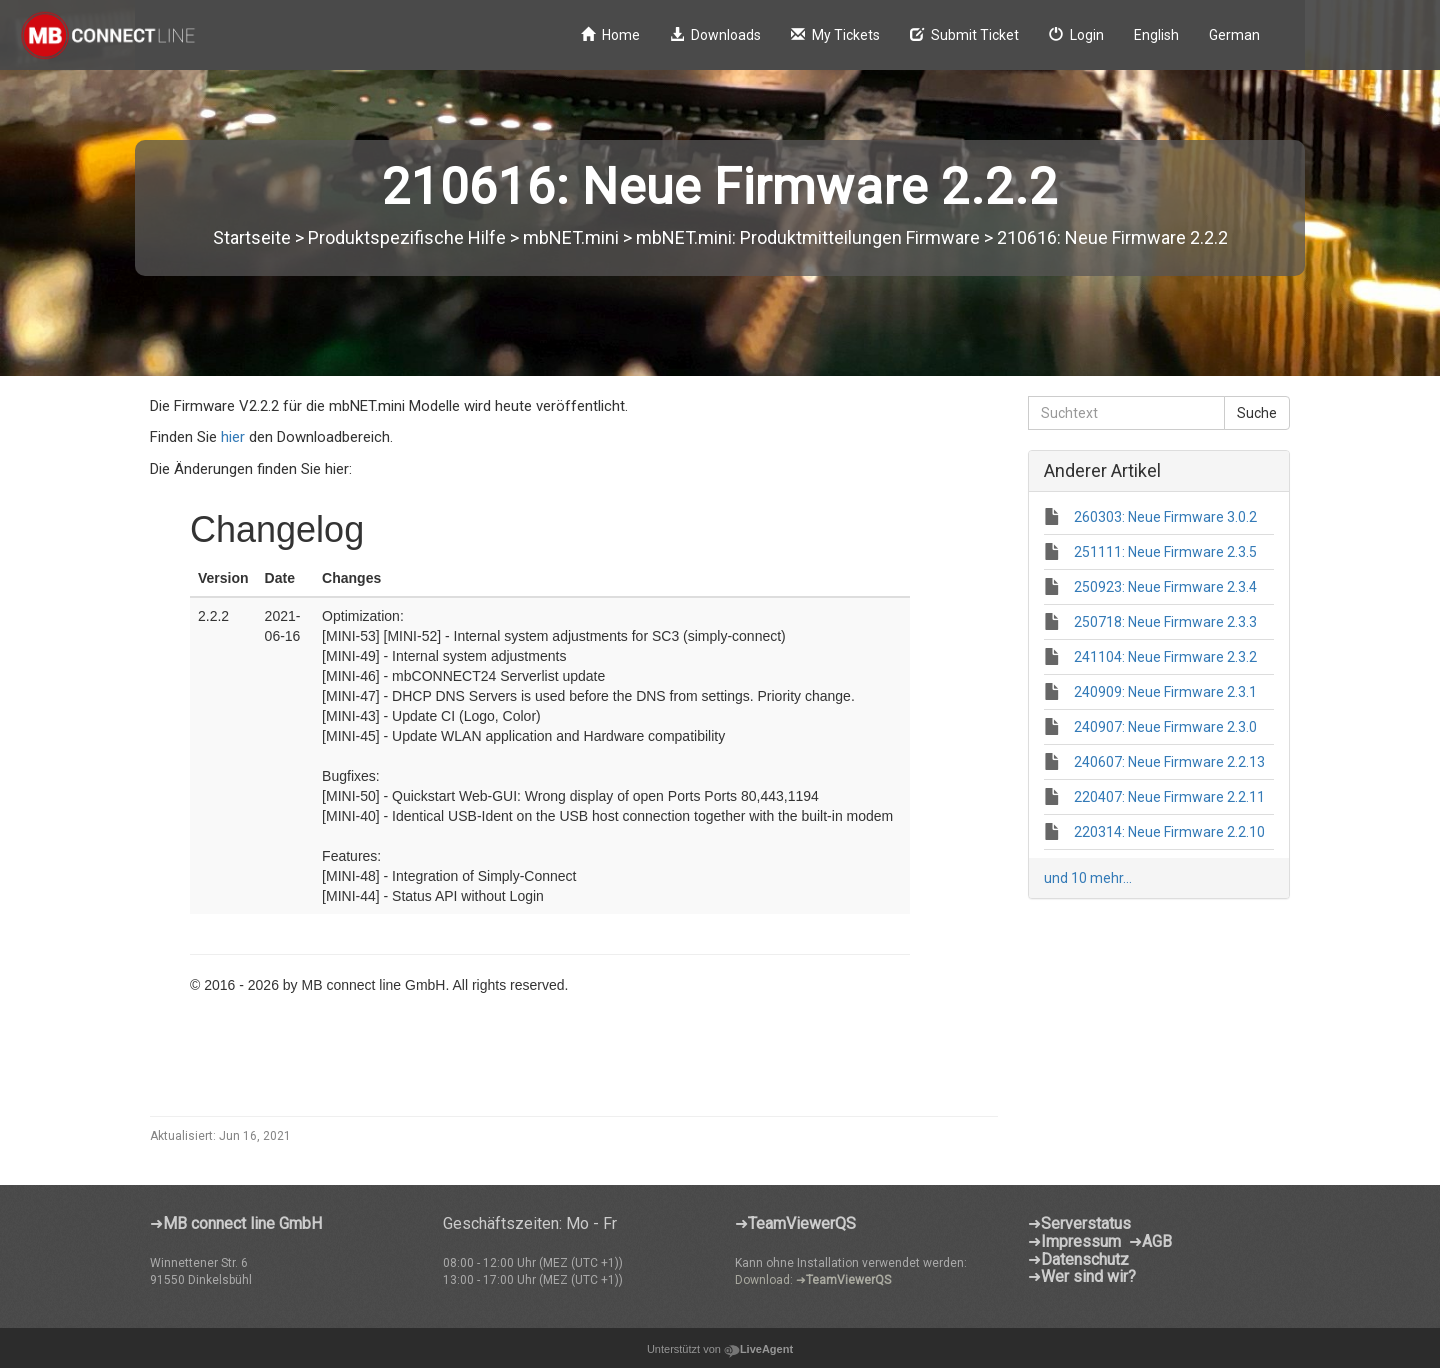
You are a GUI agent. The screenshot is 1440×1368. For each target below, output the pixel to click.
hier (235, 437)
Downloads (715, 35)
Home (610, 35)
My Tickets (835, 35)
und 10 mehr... (1088, 878)
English (1156, 35)
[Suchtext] (1127, 413)
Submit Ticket (964, 35)
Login (1076, 35)
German (1234, 35)
